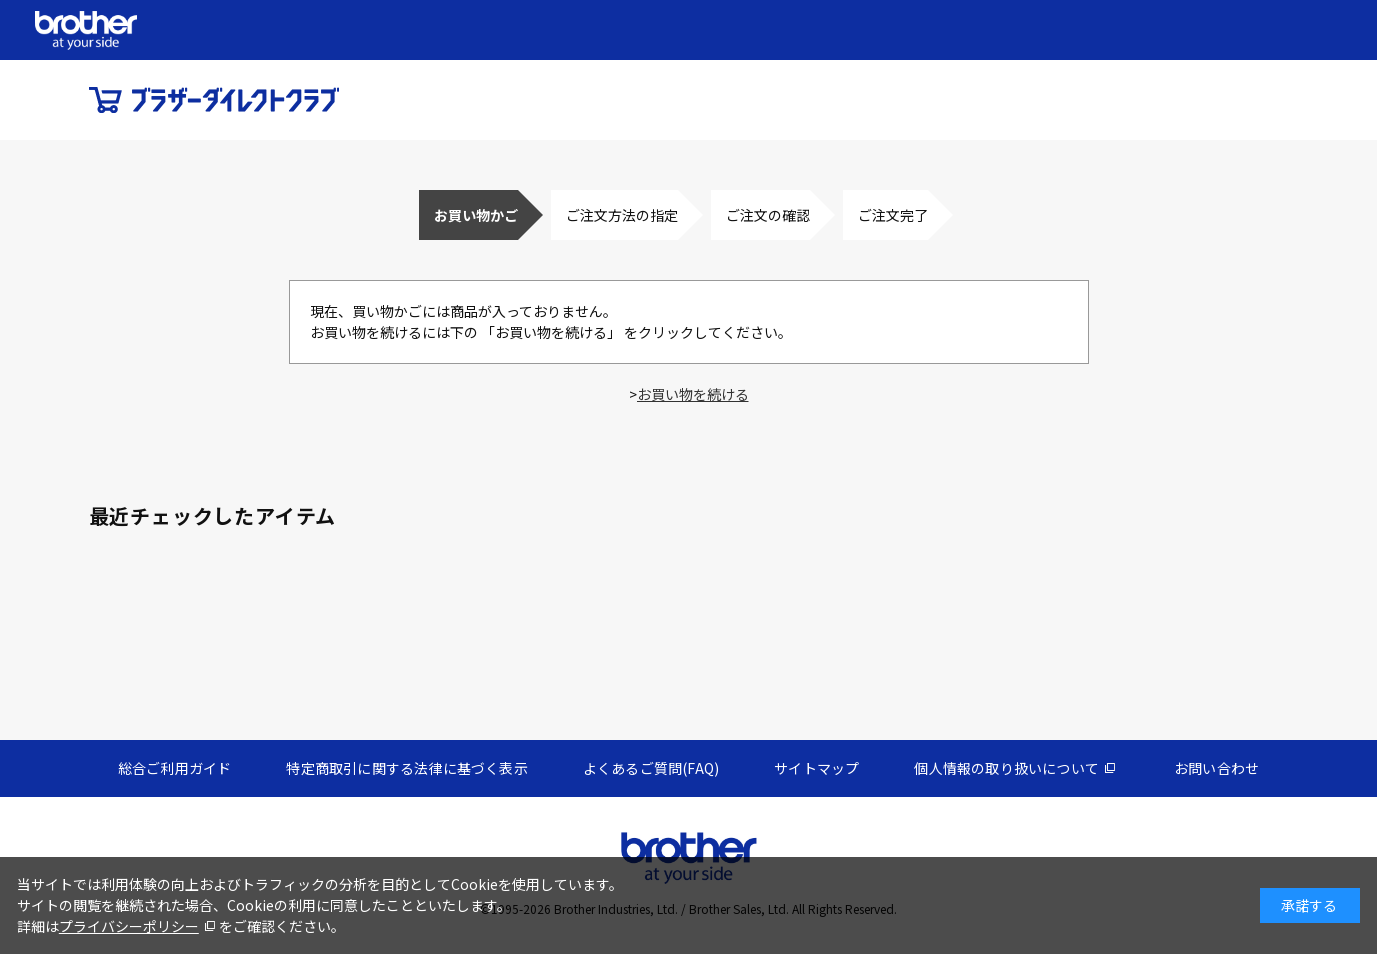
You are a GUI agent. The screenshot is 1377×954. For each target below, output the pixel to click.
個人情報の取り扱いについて (1006, 768)
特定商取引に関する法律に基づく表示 (406, 768)
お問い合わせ (1216, 768)
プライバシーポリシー (129, 926)
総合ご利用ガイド (175, 768)
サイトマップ (816, 768)
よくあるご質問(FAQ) (651, 768)
